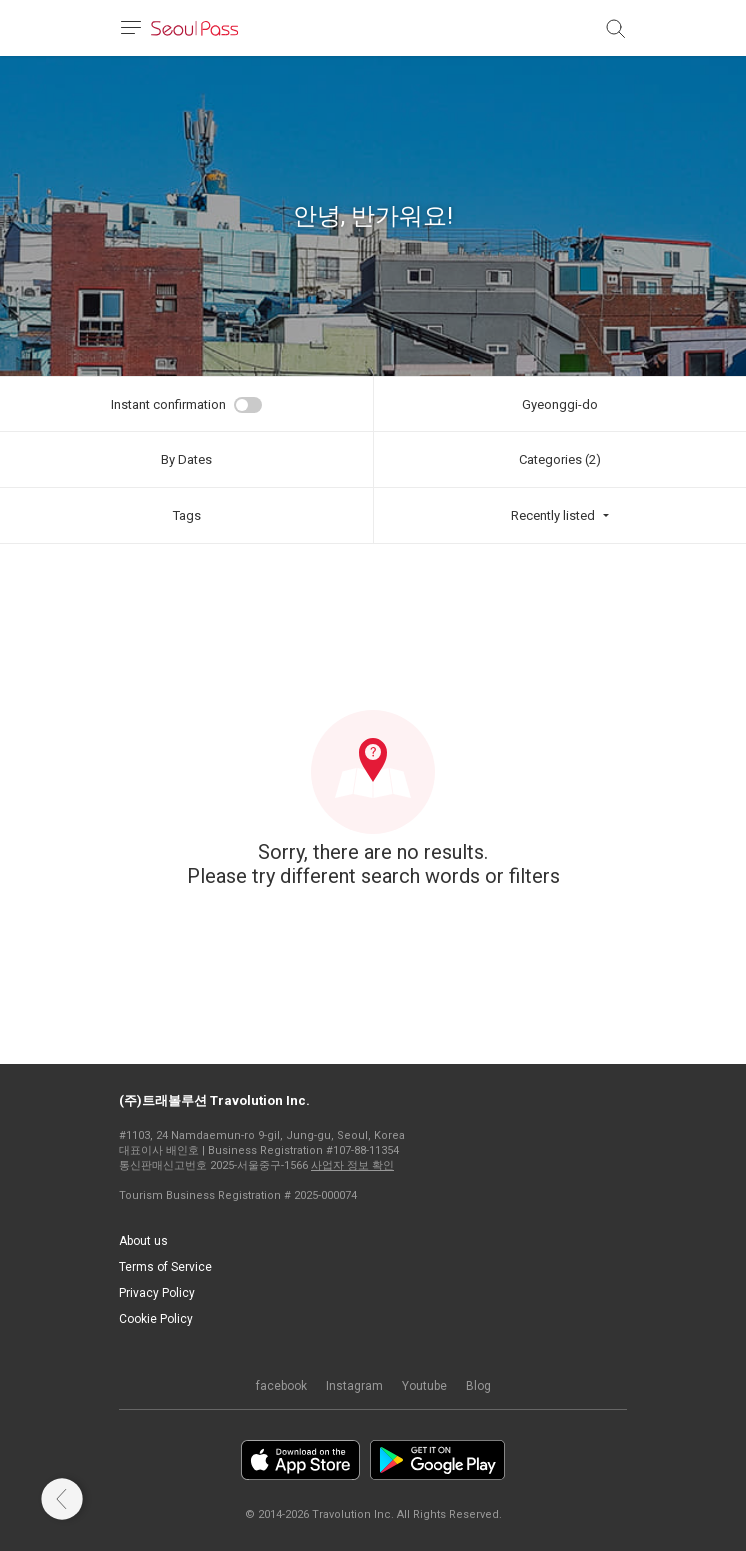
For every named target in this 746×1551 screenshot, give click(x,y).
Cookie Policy (156, 1319)
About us (143, 1241)
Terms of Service (165, 1267)
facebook (281, 1386)
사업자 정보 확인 (352, 1165)
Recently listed (553, 515)
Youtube (424, 1386)
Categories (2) (560, 459)
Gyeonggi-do (560, 404)
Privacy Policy (157, 1293)
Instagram (354, 1386)
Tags (187, 515)
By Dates (186, 459)
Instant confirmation (168, 404)
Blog (478, 1386)
